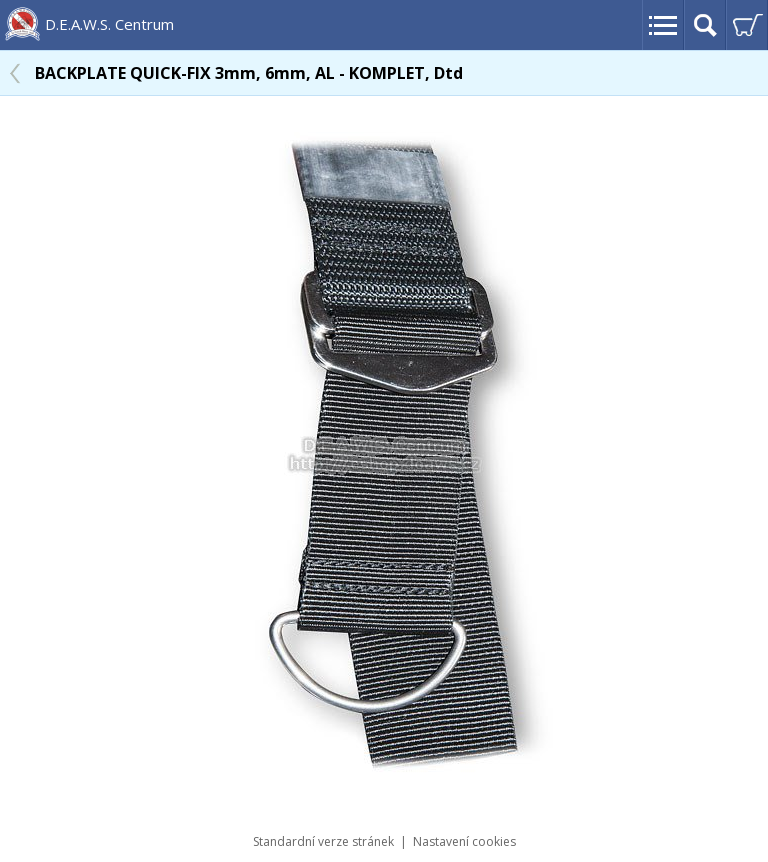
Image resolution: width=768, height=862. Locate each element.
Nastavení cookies (464, 841)
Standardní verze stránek (323, 841)
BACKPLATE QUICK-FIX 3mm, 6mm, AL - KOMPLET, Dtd (249, 73)
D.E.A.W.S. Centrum (109, 24)
